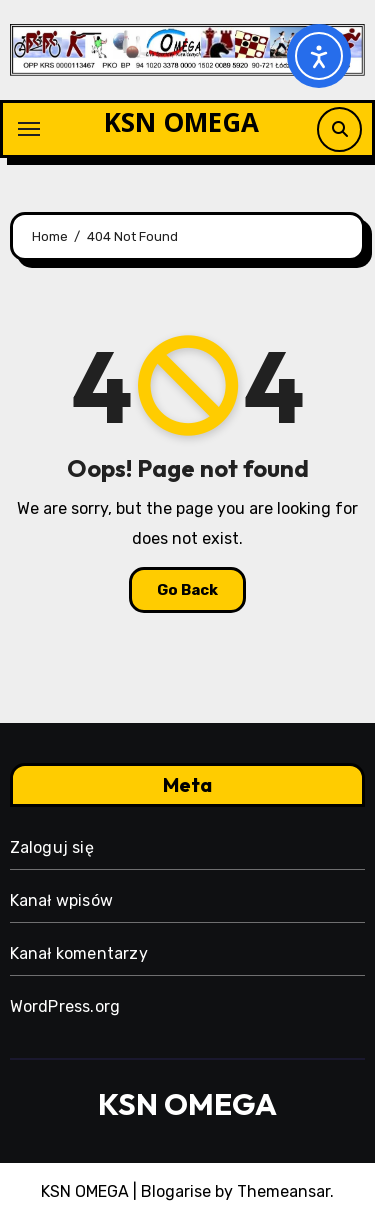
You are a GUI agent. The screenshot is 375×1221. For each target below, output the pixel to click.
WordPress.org (65, 1006)
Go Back (187, 590)
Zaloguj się (52, 847)
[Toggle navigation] (29, 129)
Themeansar (283, 1191)
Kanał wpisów (61, 900)
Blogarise (176, 1191)
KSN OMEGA (181, 122)
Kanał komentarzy (79, 953)
